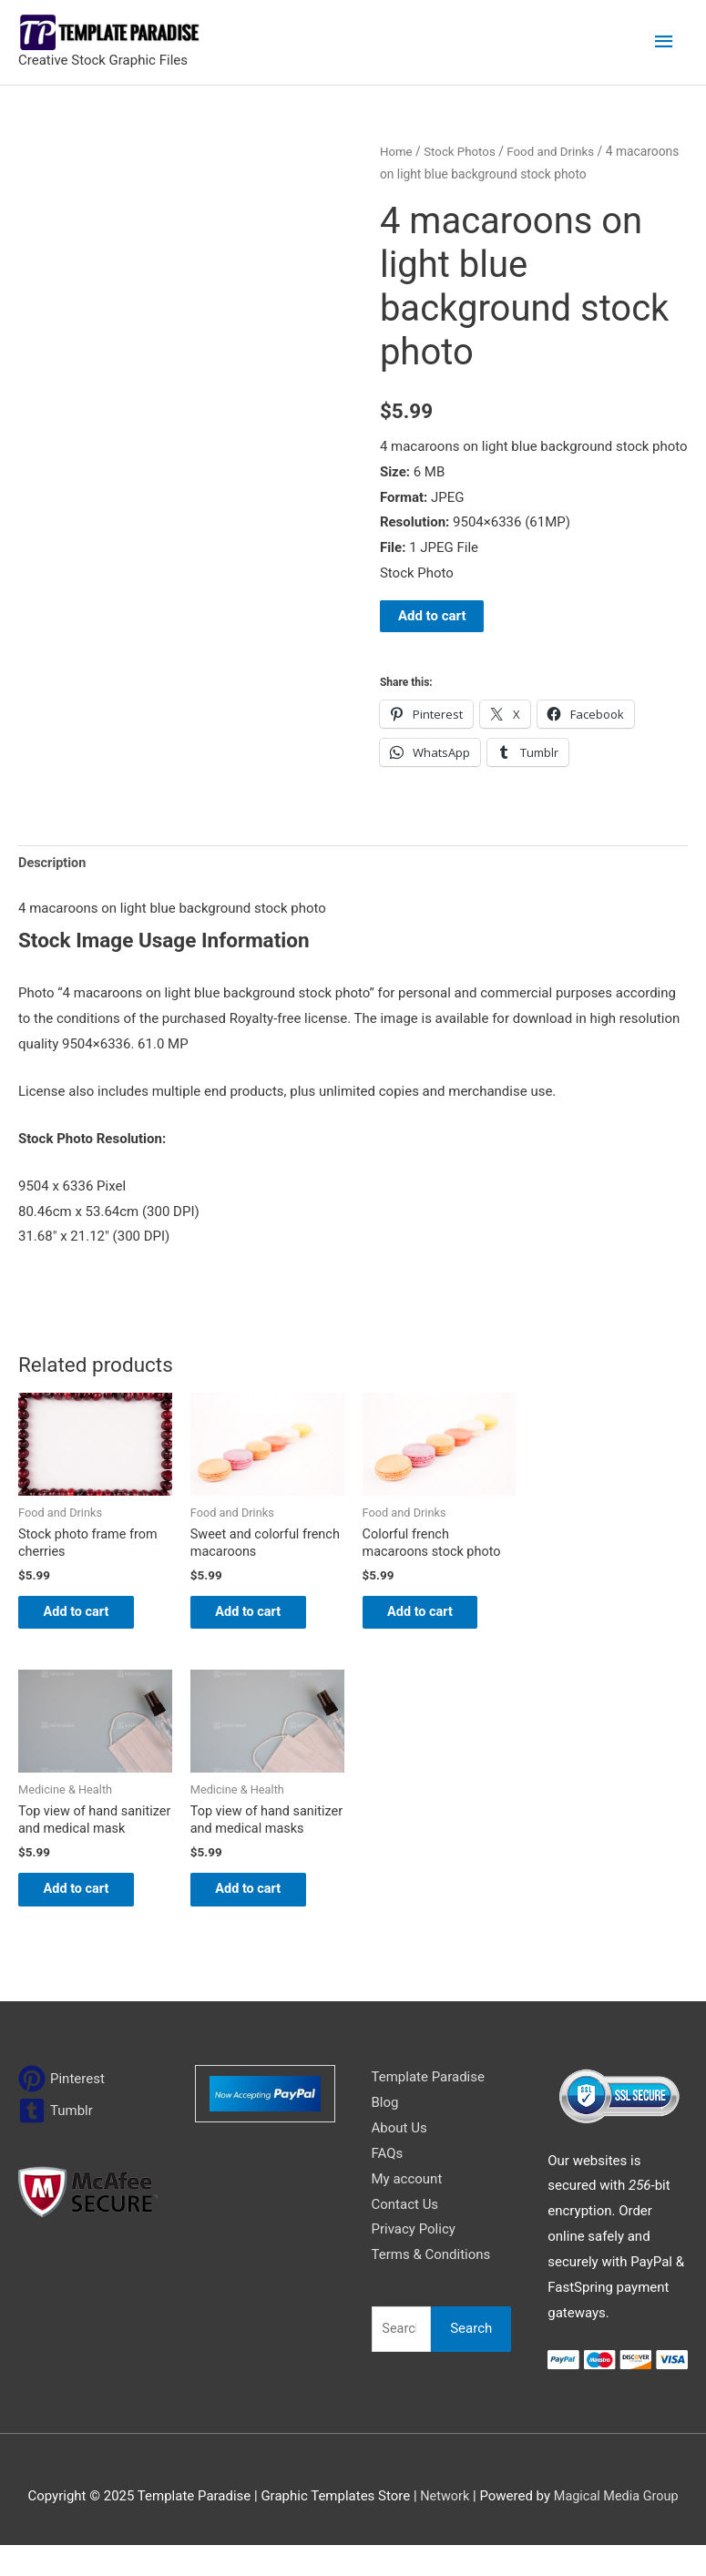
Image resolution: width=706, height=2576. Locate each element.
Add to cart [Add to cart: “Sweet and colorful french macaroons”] (261, 1617)
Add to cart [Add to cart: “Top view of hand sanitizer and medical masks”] (261, 1917)
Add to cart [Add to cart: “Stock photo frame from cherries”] (89, 1617)
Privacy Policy (413, 2260)
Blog (385, 2132)
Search (471, 2358)
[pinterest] (61, 2109)
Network (442, 2526)
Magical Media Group (616, 2526)
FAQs (388, 2183)
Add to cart (432, 616)
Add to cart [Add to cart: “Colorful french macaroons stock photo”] (433, 1617)
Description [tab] (53, 863)
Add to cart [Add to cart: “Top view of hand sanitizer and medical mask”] (89, 1917)
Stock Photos (462, 151)
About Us (399, 2158)
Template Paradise (428, 2108)
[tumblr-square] (55, 2141)
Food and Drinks (556, 151)
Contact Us (405, 2234)
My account (407, 2209)
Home (397, 151)
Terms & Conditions (431, 2284)
